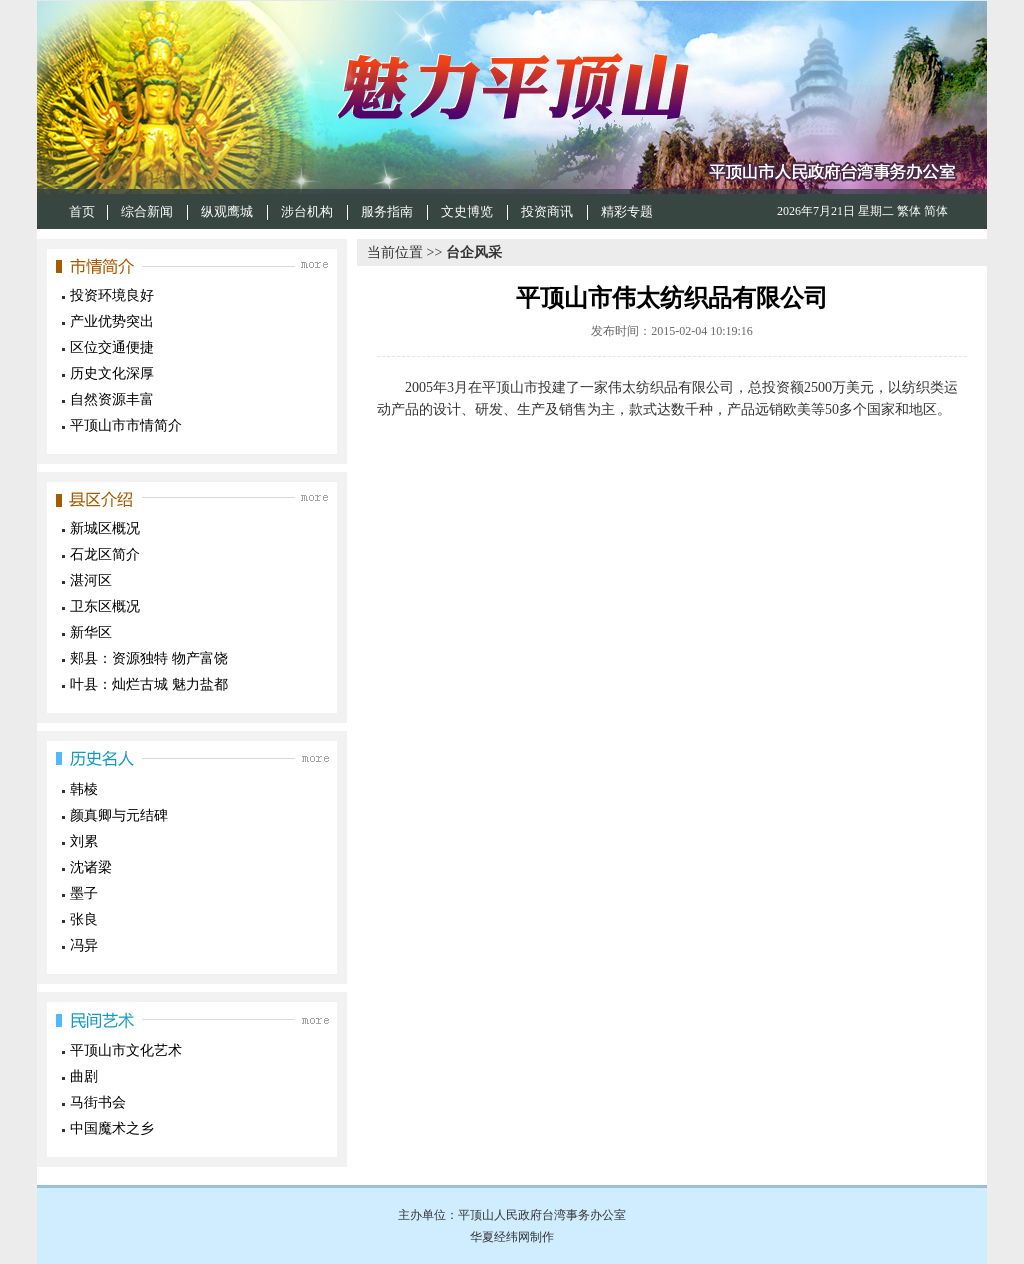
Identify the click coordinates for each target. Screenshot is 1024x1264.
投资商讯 (547, 211)
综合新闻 (147, 211)
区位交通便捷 (112, 347)
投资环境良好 (112, 295)
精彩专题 (627, 211)
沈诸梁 (91, 867)
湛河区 (91, 580)
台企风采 (474, 252)
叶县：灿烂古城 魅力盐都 (149, 684)
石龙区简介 (105, 554)
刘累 (84, 841)
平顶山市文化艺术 (126, 1050)
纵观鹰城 (227, 211)
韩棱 (84, 789)
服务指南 (387, 211)
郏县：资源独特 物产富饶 (149, 658)
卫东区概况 (105, 606)
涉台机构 (307, 211)
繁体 (909, 211)
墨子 (84, 893)
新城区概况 (105, 528)
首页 (82, 211)
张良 (84, 919)
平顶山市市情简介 (126, 425)
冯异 (84, 945)
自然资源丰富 (112, 399)
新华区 (91, 632)
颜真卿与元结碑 (119, 815)
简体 (936, 211)
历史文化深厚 (112, 373)
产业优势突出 (112, 321)
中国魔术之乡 (112, 1128)
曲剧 (84, 1076)
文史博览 (467, 211)
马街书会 (98, 1102)
